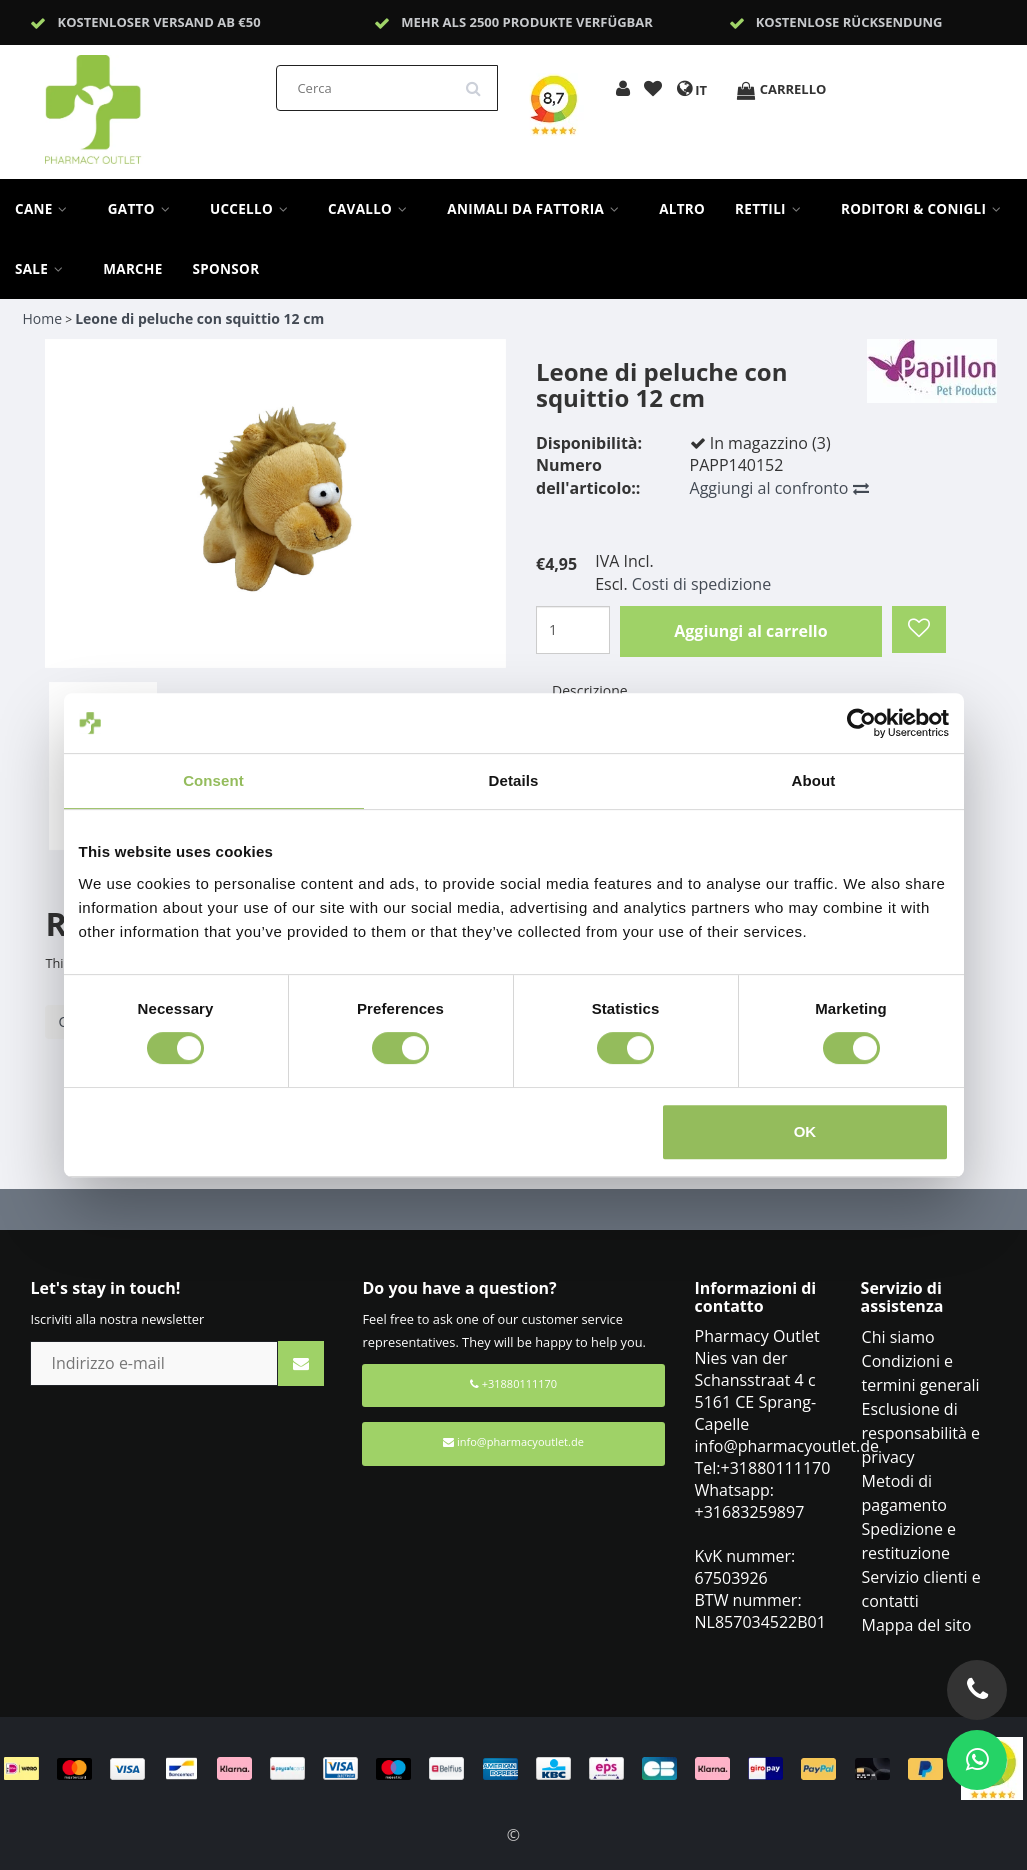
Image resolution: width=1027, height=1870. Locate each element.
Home (42, 318)
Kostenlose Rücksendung (849, 22)
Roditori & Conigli (926, 209)
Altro (682, 209)
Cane (46, 209)
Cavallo (372, 209)
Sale (44, 269)
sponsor (226, 269)
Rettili (773, 209)
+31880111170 (513, 1383)
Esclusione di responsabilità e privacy (921, 1433)
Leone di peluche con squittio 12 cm (199, 318)
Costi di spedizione (701, 584)
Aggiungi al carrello (750, 631)
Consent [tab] (213, 780)
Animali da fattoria (538, 209)
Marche (132, 269)
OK (805, 1131)
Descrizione (590, 690)
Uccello (254, 209)
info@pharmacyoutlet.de (513, 1441)
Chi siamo (898, 1337)
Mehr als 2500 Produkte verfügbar (527, 22)
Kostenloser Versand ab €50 (159, 22)
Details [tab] (514, 780)
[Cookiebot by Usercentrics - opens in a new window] (861, 723)
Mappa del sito (917, 1625)
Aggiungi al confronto (779, 488)
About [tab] (814, 780)
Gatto (144, 209)
